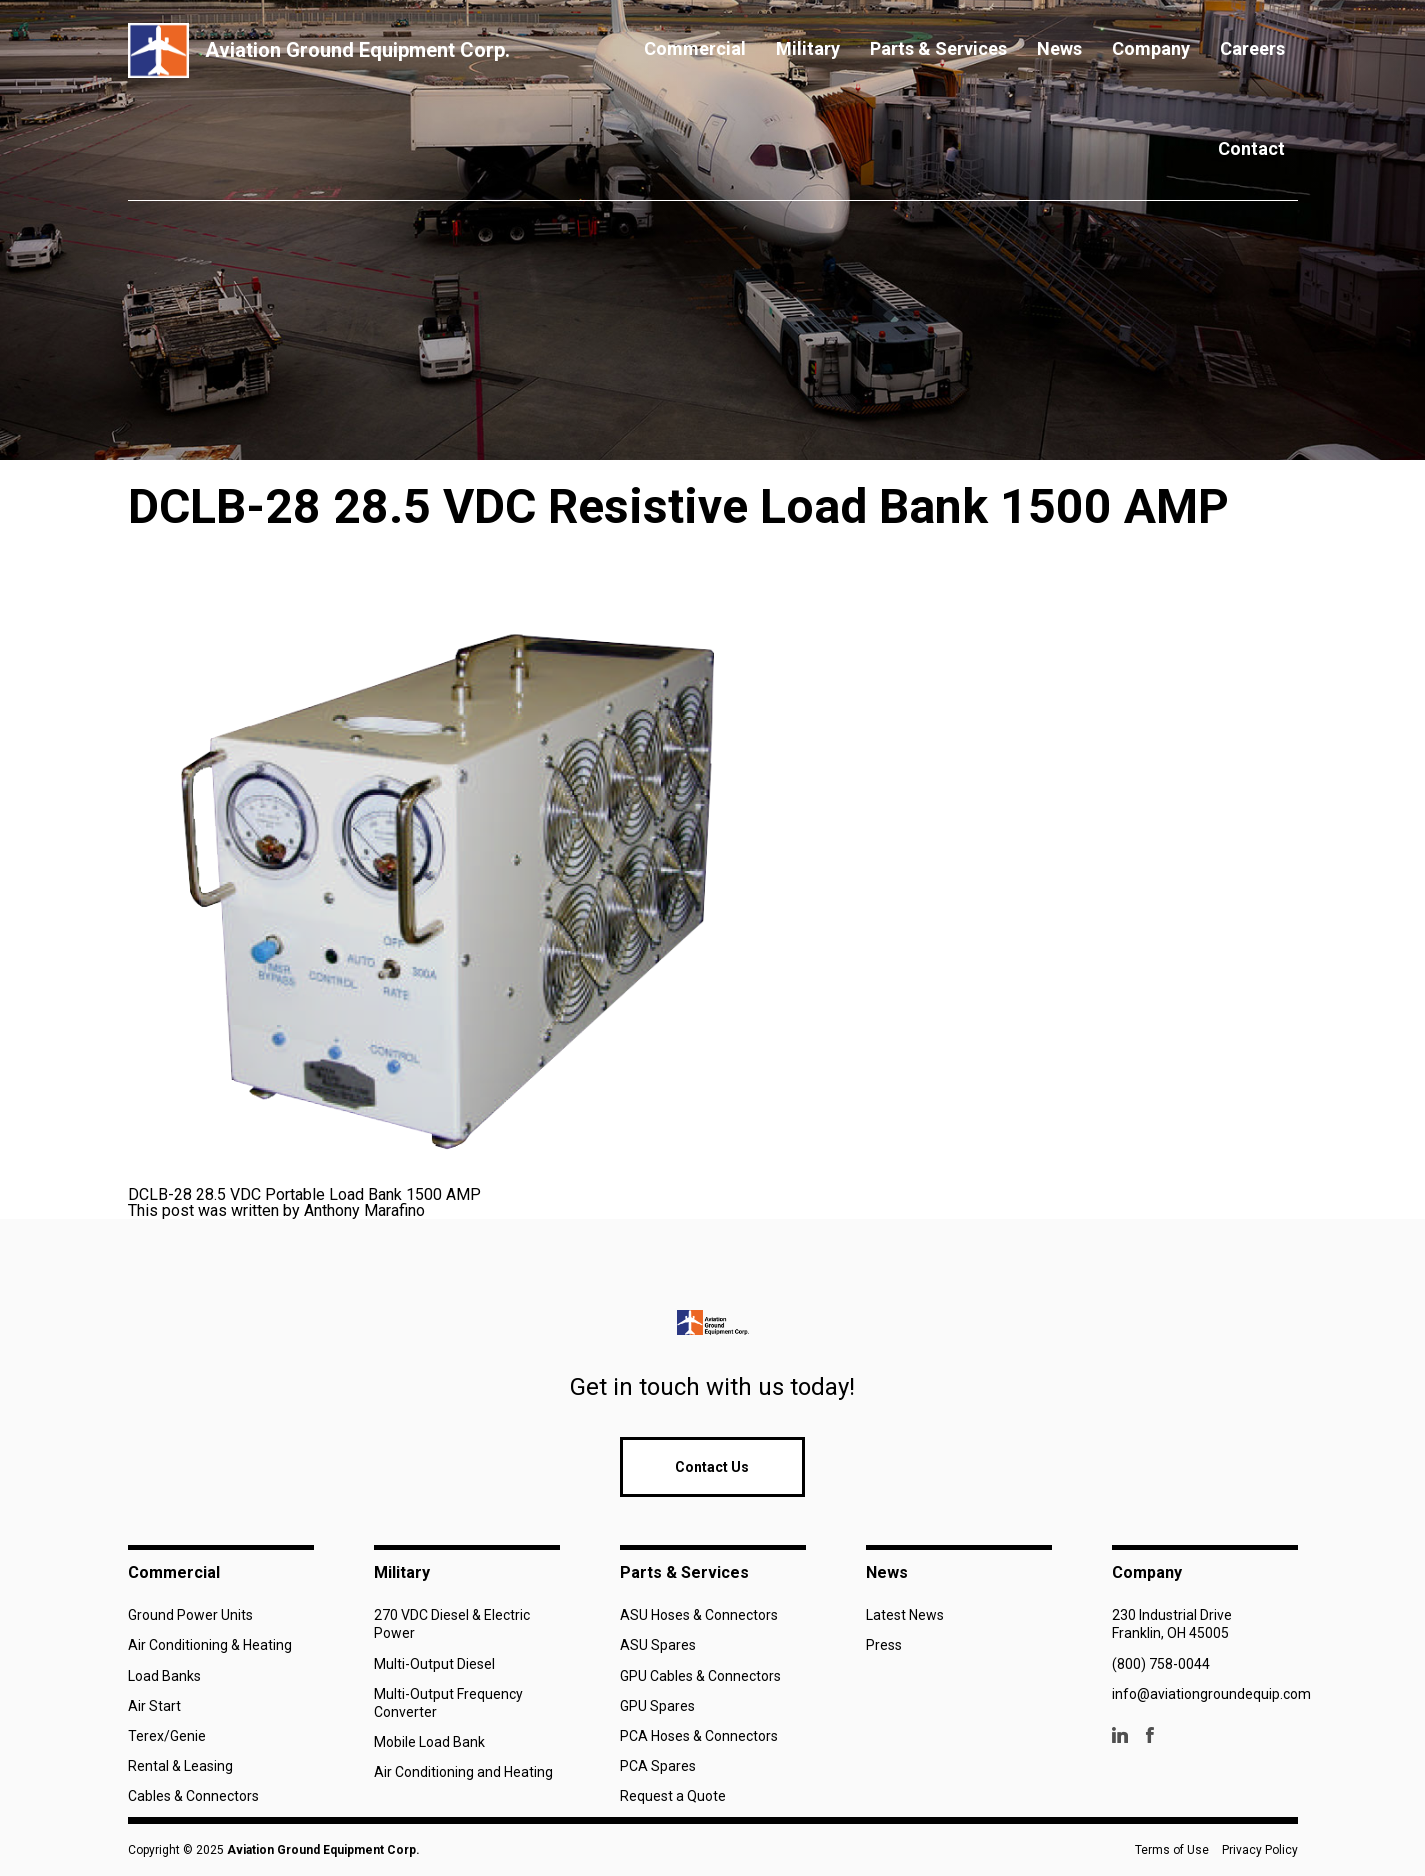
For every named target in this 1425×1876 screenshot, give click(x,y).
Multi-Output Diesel (434, 1664)
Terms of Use (1172, 1850)
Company (1151, 48)
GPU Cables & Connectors (700, 1676)
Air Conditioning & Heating (210, 1645)
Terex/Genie (167, 1736)
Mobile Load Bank (429, 1742)
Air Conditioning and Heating (463, 1772)
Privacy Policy (1260, 1850)
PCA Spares (658, 1766)
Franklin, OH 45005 (1170, 1633)
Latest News (905, 1615)
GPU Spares (657, 1706)
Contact (1251, 148)
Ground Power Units (190, 1615)
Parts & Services (938, 48)
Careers (1252, 48)
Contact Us (712, 1467)
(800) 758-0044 (1161, 1664)
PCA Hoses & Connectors (699, 1736)
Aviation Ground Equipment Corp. (323, 1850)
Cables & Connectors (193, 1796)
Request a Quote (673, 1796)
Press (884, 1645)
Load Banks (164, 1676)
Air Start (154, 1706)
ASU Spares (658, 1645)
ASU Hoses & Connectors (699, 1615)
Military (808, 48)
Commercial (695, 48)
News (1059, 48)
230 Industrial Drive (1172, 1615)
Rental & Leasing (180, 1766)
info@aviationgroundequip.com (1211, 1694)
